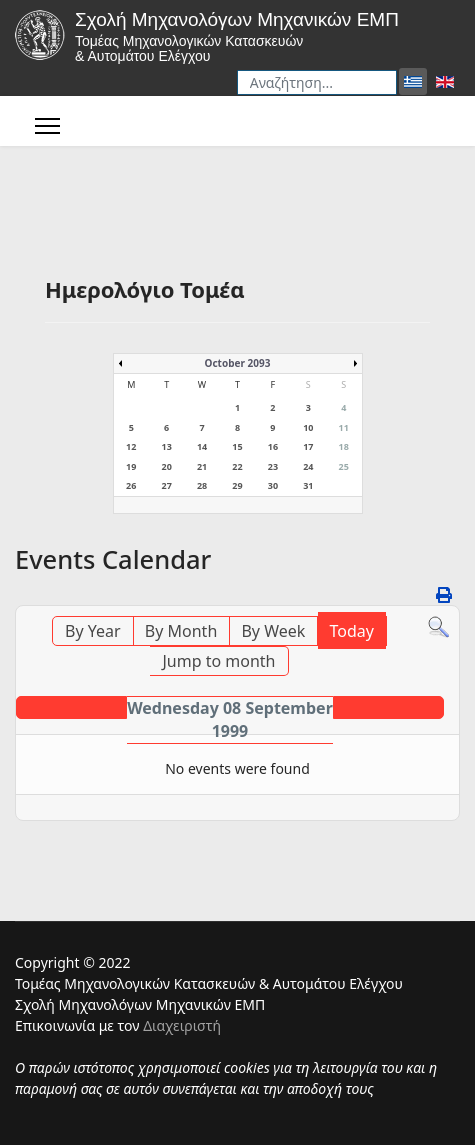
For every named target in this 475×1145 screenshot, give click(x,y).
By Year (93, 631)
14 (202, 446)
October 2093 (238, 363)
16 (273, 446)
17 (308, 446)
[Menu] (47, 126)
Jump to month (218, 661)
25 (344, 466)
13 (166, 446)
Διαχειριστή (182, 1025)
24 (308, 466)
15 (237, 446)
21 (202, 466)
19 (131, 466)
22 (237, 466)
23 (273, 466)
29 (237, 485)
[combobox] (317, 82)
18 (344, 446)
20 (166, 466)
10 (308, 427)
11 (344, 427)
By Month (181, 631)
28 (202, 485)
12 (131, 446)
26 (131, 485)
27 (166, 485)
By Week (273, 631)
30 (273, 485)
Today (352, 631)
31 (308, 485)
